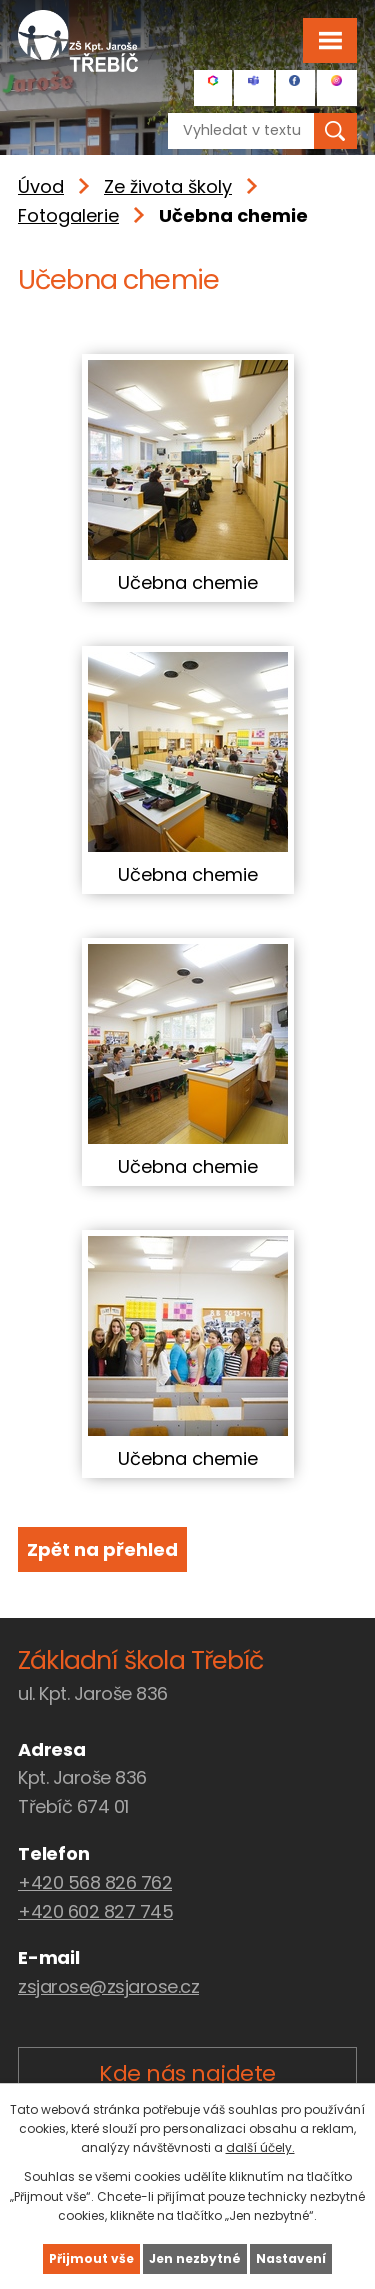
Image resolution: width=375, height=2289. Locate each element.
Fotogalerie (68, 215)
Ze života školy (168, 186)
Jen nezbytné (195, 2258)
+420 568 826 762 (95, 1882)
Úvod (41, 186)
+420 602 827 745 (95, 1911)
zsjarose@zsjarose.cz (108, 1986)
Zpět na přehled (102, 1549)
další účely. (260, 2147)
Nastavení (291, 2258)
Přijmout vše (91, 2258)
